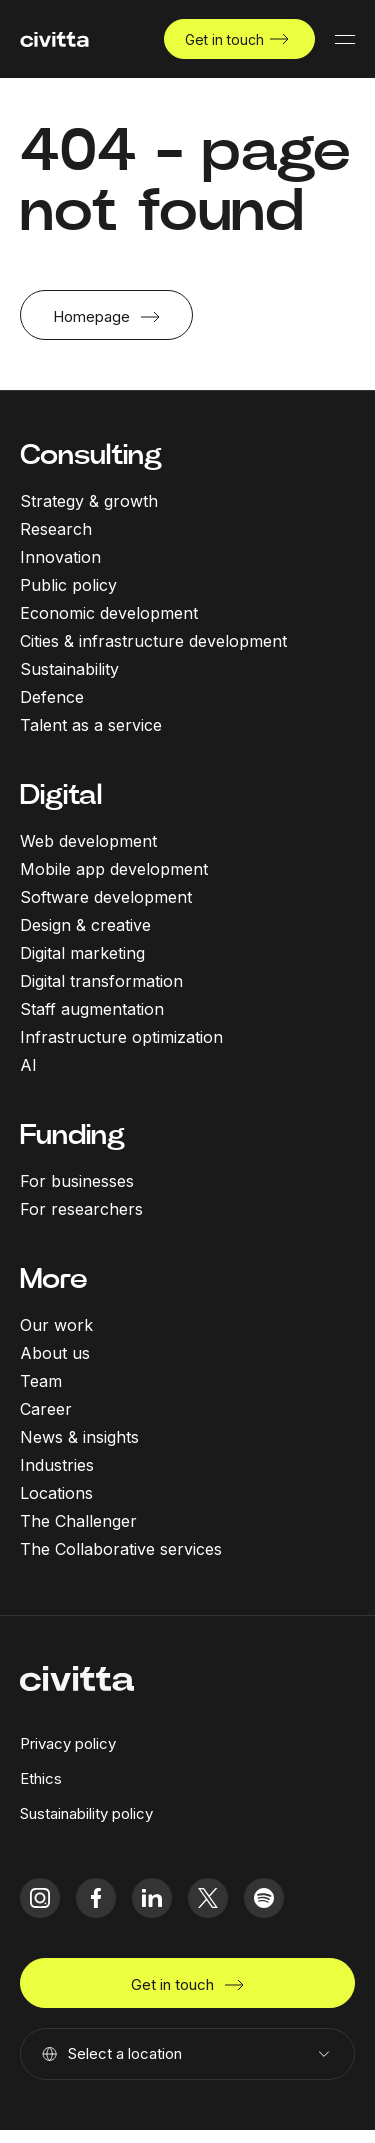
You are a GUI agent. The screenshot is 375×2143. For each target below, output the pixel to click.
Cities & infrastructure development (153, 641)
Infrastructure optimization (121, 1037)
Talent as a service (91, 725)
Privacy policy (68, 1743)
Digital (61, 794)
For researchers (81, 1209)
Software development (106, 897)
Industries (57, 1465)
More (54, 1278)
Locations (56, 1493)
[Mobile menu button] (345, 39)
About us (55, 1353)
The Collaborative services (121, 1549)
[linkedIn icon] (152, 1898)
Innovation (60, 557)
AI (28, 1065)
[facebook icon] (96, 1898)
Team (41, 1381)
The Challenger (78, 1521)
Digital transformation (101, 981)
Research (56, 529)
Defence (52, 697)
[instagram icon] (40, 1898)
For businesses (77, 1181)
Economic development (109, 613)
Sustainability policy (86, 1813)
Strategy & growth (89, 501)
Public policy (68, 585)
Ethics (41, 1778)
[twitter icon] (208, 1898)
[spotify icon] (264, 1898)
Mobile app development (114, 869)
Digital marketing (82, 953)
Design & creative (85, 925)
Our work (56, 1325)
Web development (88, 841)
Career (46, 1409)
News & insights (79, 1437)
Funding (72, 1134)
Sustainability (69, 669)
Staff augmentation (92, 1009)
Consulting (91, 454)
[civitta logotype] (54, 39)
